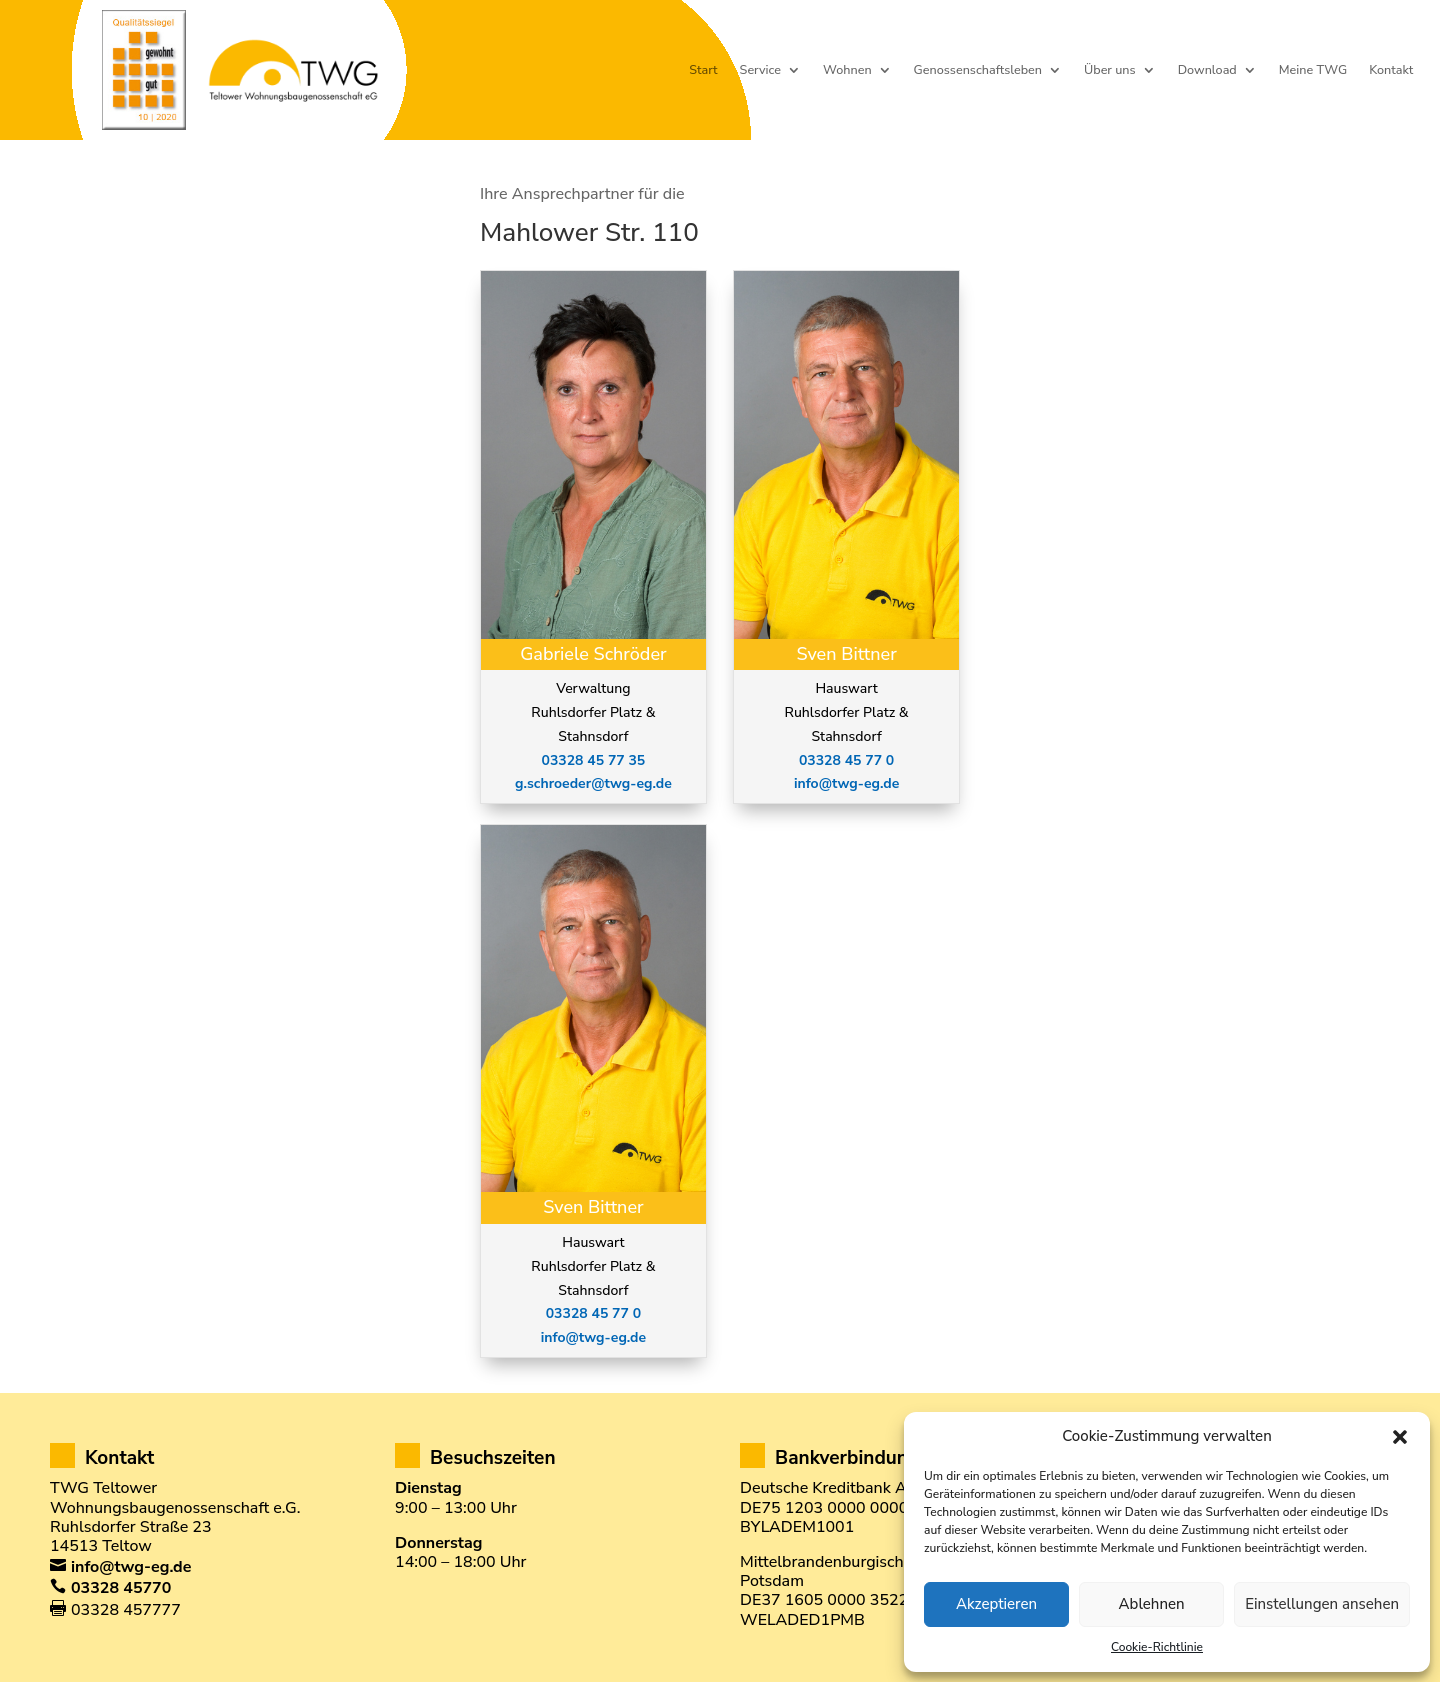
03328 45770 (121, 1588)
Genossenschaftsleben (978, 70)
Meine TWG (1313, 70)
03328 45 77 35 (594, 760)
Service (760, 70)
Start (703, 70)
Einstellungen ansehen (1322, 1604)
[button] (1400, 1437)
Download (1207, 70)
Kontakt (1391, 70)
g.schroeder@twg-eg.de (593, 783)
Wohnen (847, 70)
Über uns (1110, 70)
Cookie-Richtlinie (1157, 1647)
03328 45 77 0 (593, 1313)
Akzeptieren (996, 1604)
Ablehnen (1152, 1604)
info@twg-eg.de (593, 1337)
